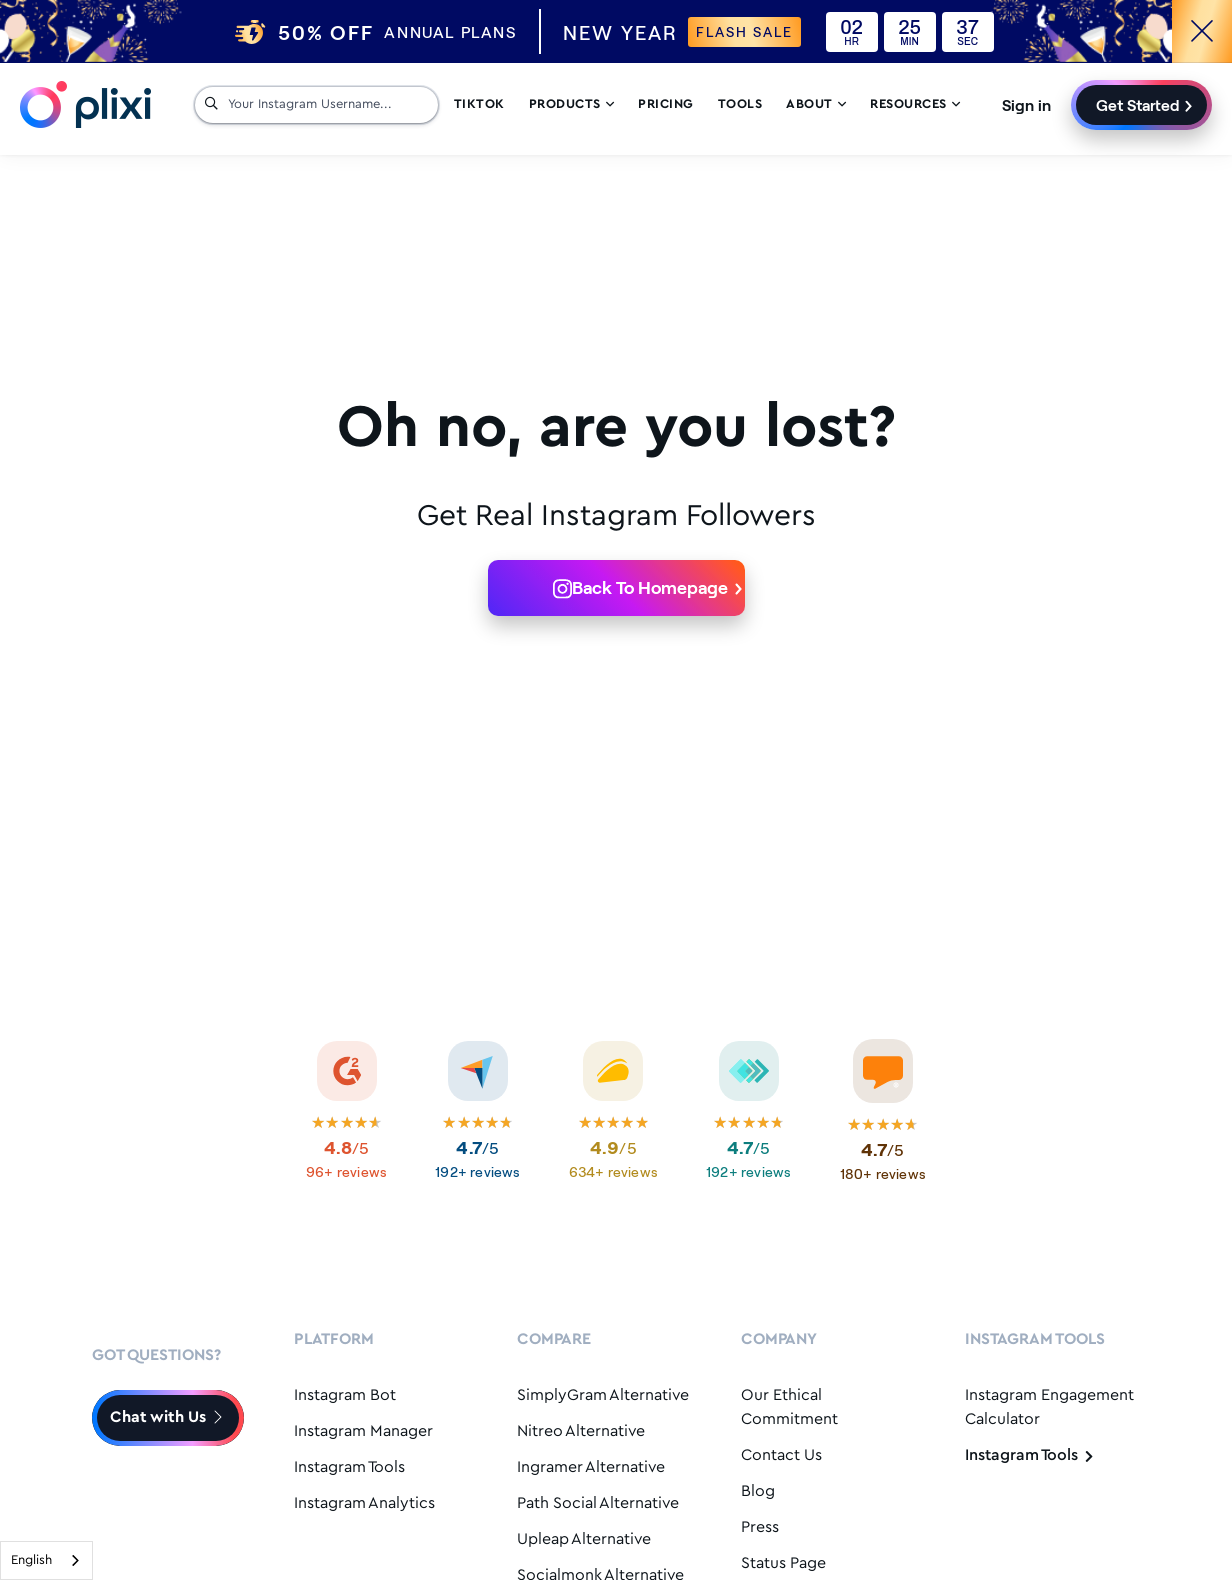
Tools (740, 104)
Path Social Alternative (598, 1503)
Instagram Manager (363, 1431)
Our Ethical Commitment (789, 1407)
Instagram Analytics (364, 1503)
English (31, 1560)
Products (572, 104)
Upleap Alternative (584, 1539)
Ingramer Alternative (591, 1467)
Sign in (1026, 104)
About (816, 104)
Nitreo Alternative (581, 1431)
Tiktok (479, 105)
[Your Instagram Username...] (328, 105)
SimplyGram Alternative (603, 1395)
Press (760, 1527)
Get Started (1138, 104)
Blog (758, 1491)
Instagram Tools (349, 1467)
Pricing (666, 105)
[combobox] (46, 1560)
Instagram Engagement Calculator (1049, 1407)
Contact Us (781, 1455)
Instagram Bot (345, 1395)
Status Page (783, 1563)
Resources (915, 104)
